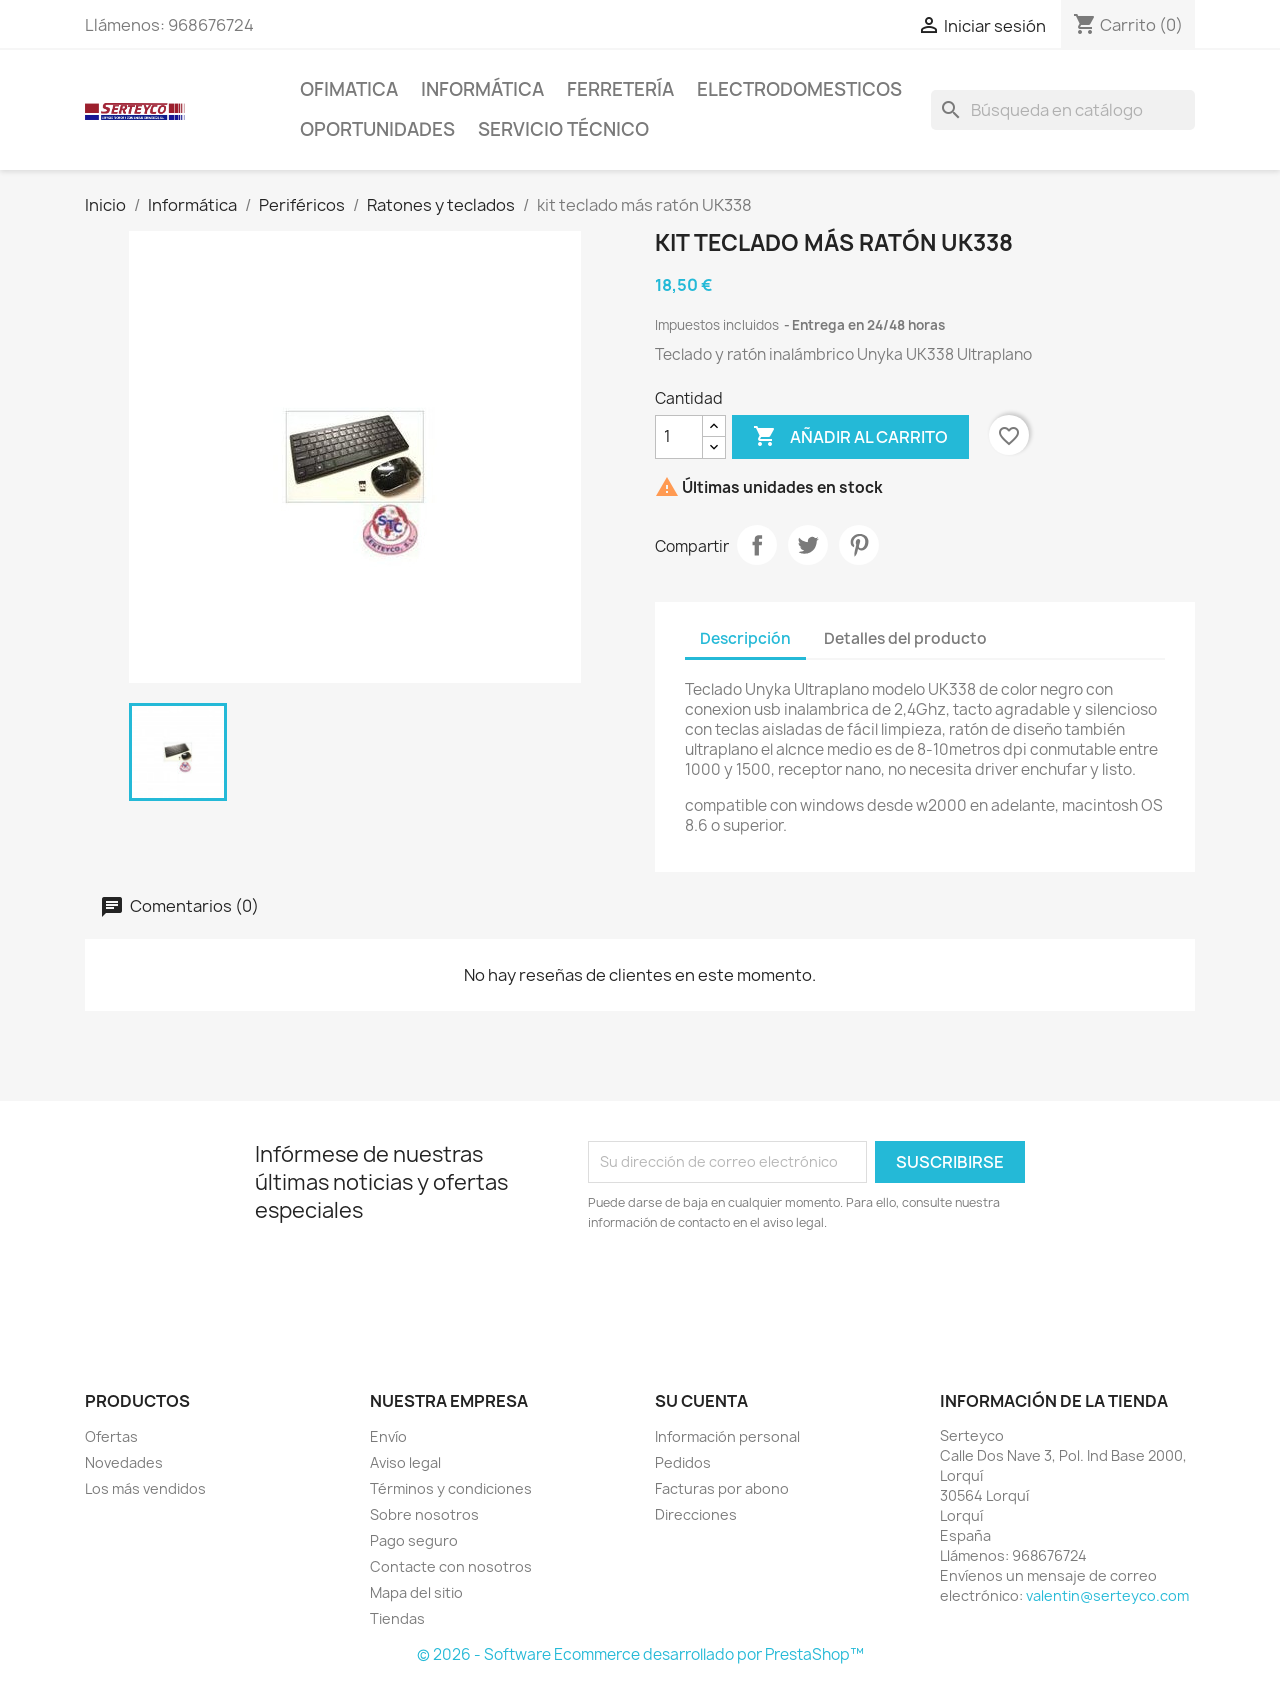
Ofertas (111, 1436)
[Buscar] (1063, 110)
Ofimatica (349, 89)
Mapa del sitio (416, 1592)
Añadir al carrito (850, 437)
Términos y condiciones (451, 1488)
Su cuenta (701, 1401)
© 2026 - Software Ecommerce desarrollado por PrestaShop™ (640, 1654)
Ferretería (620, 89)
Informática (482, 89)
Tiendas (397, 1618)
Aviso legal (405, 1462)
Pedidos (683, 1462)
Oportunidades (377, 129)
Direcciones (696, 1514)
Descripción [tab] (745, 638)
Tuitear (808, 545)
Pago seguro (414, 1540)
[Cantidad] (679, 437)
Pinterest (859, 545)
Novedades (124, 1462)
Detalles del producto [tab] (905, 638)
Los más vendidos (145, 1488)
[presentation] (755, 1288)
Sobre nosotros (424, 1514)
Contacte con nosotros (451, 1566)
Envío (388, 1436)
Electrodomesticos (799, 89)
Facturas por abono (722, 1488)
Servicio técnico (563, 129)
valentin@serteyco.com (1107, 1595)
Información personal (727, 1436)
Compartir (757, 545)
